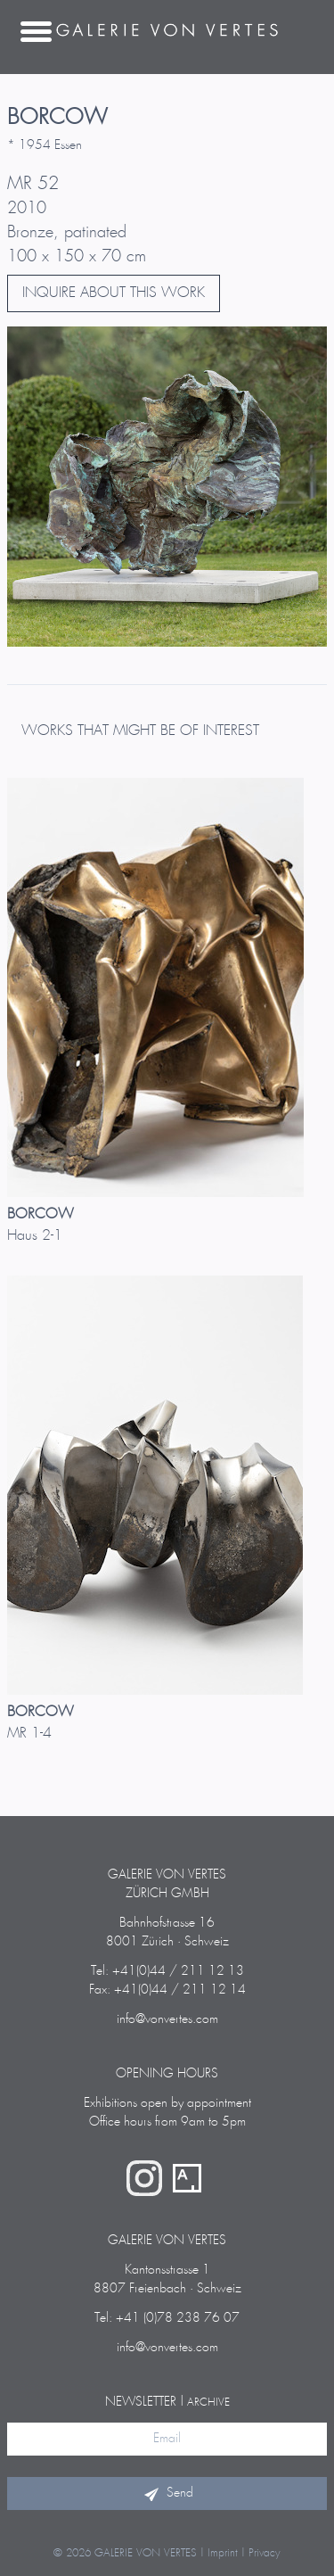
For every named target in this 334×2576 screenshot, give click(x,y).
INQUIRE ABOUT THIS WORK (113, 293)
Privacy (264, 2553)
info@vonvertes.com (167, 2019)
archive (208, 2402)
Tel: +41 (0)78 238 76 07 (167, 2318)
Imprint (223, 2553)
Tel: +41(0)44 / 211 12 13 (167, 1971)
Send (167, 2493)
